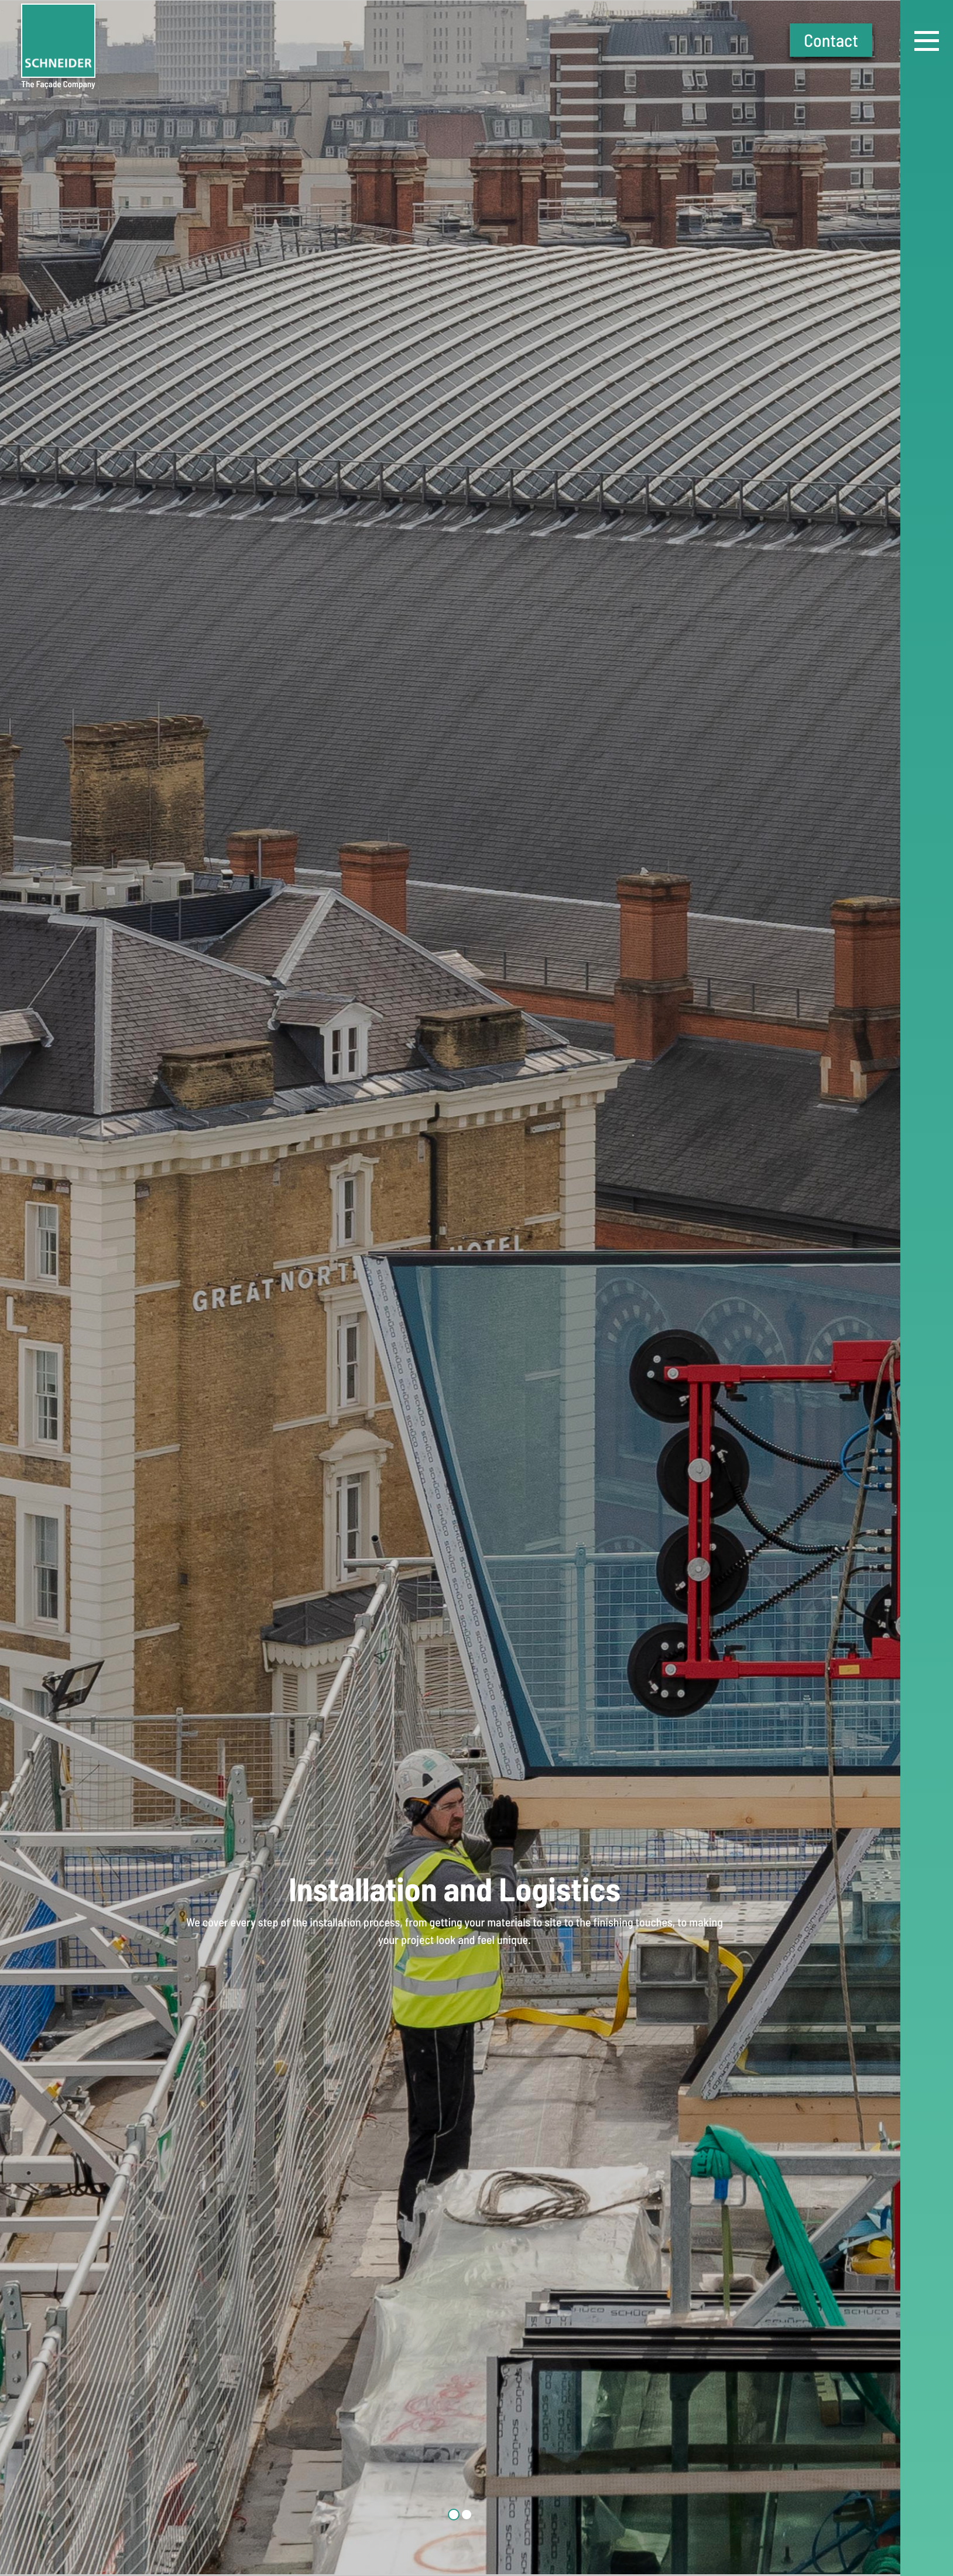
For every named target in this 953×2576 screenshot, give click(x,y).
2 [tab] (466, 2514)
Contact (831, 39)
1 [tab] (454, 2514)
